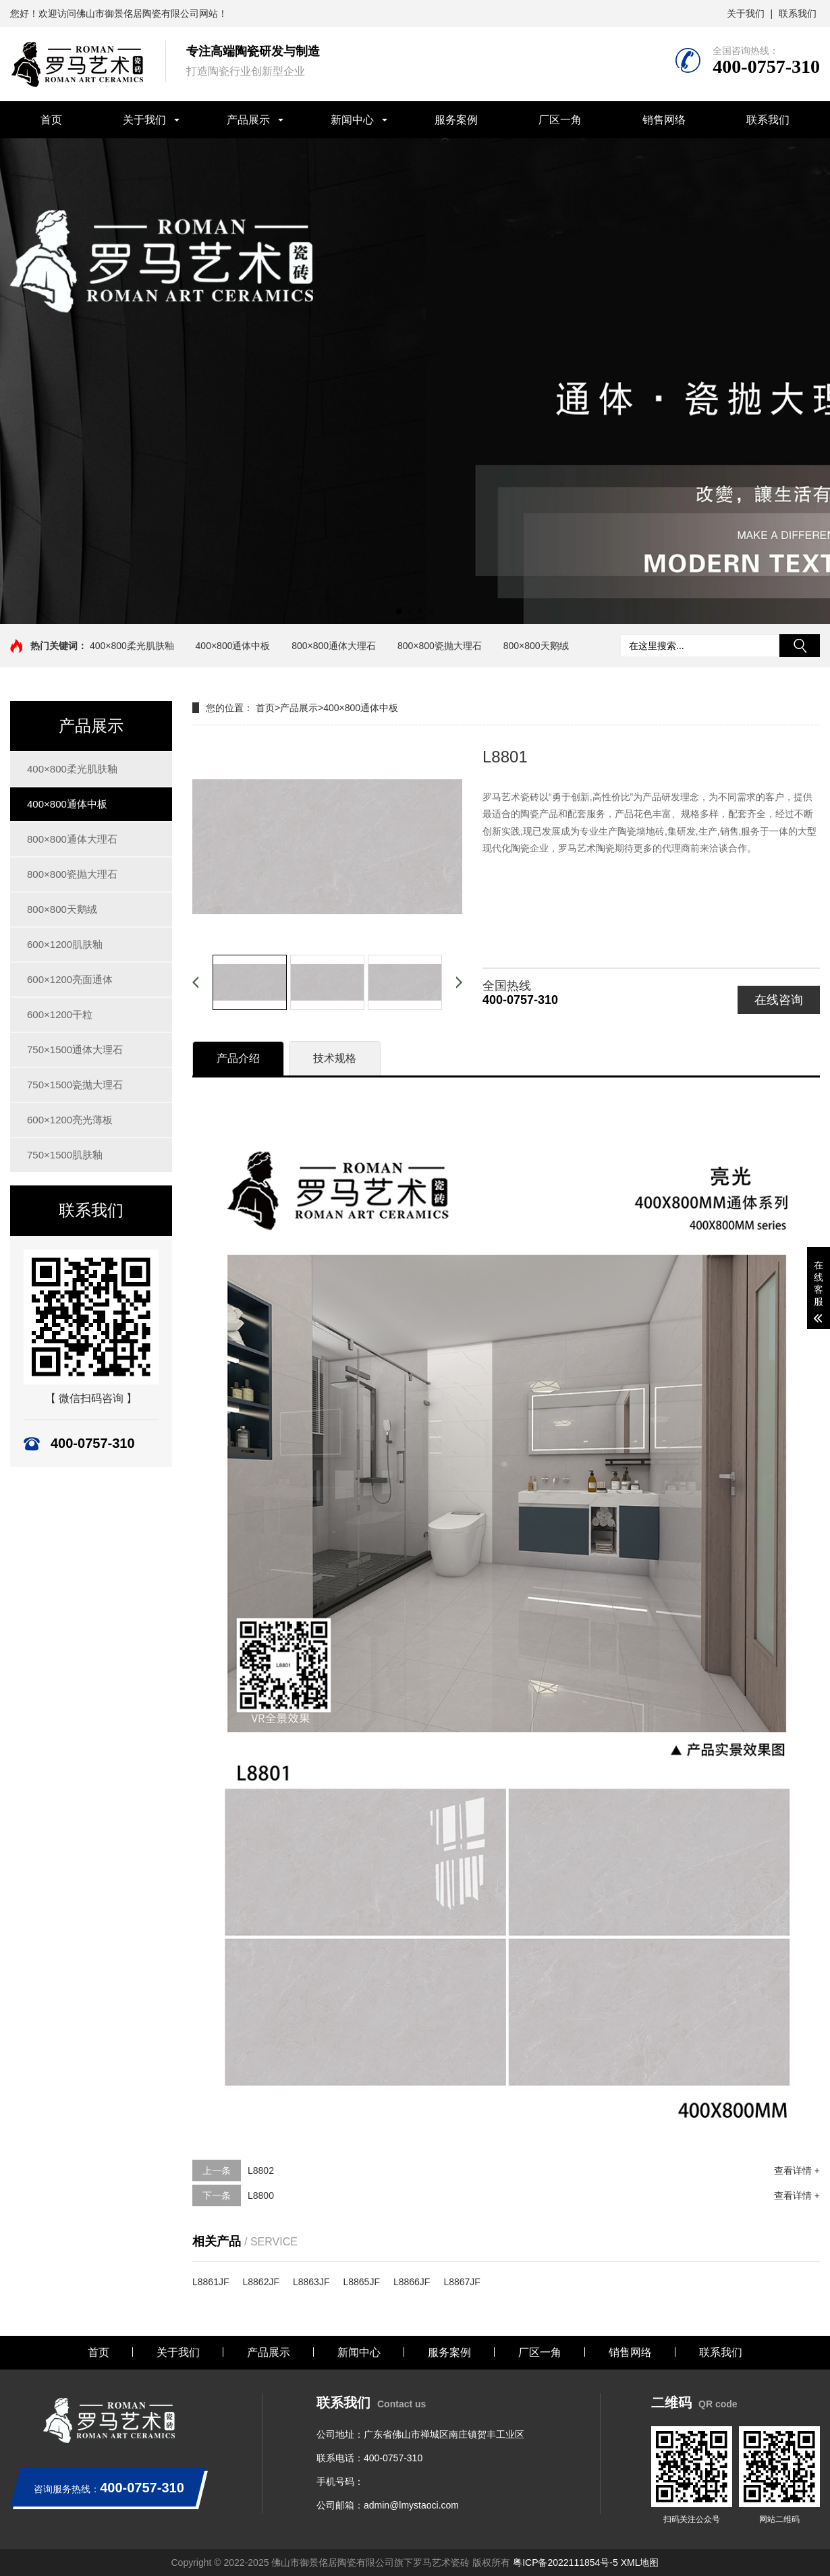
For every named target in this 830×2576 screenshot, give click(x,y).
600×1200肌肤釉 (65, 944)
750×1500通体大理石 (75, 1049)
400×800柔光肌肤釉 (132, 645)
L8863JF (311, 2281)
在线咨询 (778, 1000)
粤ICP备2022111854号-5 (565, 2562)
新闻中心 (352, 119)
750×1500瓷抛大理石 (75, 1084)
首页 (51, 119)
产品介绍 (238, 1058)
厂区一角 (560, 119)
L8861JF (210, 2281)
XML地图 (640, 2562)
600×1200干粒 (59, 1014)
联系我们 (798, 13)
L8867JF (461, 2281)
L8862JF (260, 2281)
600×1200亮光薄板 (70, 1119)
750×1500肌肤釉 (65, 1154)
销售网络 (664, 119)
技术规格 (334, 1058)
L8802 (261, 2170)
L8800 (261, 2195)
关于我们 (746, 13)
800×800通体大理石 (334, 645)
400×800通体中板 (233, 645)
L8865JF (361, 2281)
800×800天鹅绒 (536, 645)
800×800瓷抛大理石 (439, 645)
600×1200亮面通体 (70, 979)
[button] (399, 611)
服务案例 (456, 119)
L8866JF (411, 2281)
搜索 (799, 645)
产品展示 (248, 119)
